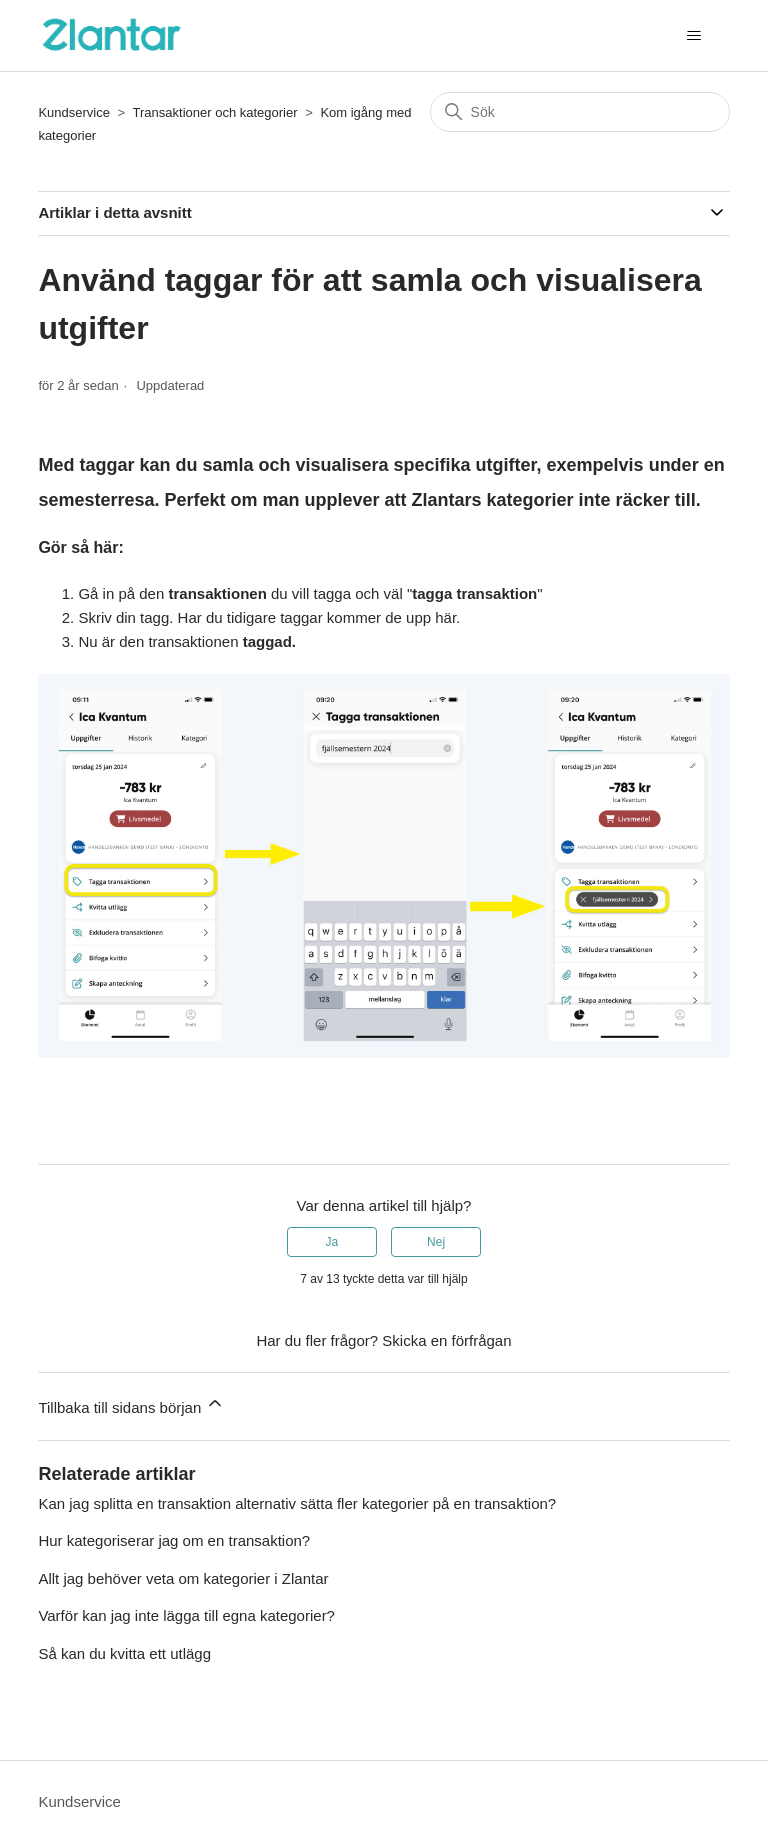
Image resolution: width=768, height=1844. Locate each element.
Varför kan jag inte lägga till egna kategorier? (186, 1615)
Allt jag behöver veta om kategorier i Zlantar (183, 1578)
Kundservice (74, 112)
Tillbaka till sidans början (131, 1404)
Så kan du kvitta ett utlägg (124, 1653)
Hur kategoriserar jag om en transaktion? (174, 1540)
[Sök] (580, 112)
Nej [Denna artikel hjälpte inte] (436, 1242)
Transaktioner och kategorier (215, 112)
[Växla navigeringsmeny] (694, 36)
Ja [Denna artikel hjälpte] (332, 1242)
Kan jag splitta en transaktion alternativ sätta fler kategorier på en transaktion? (297, 1503)
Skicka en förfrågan (446, 1340)
